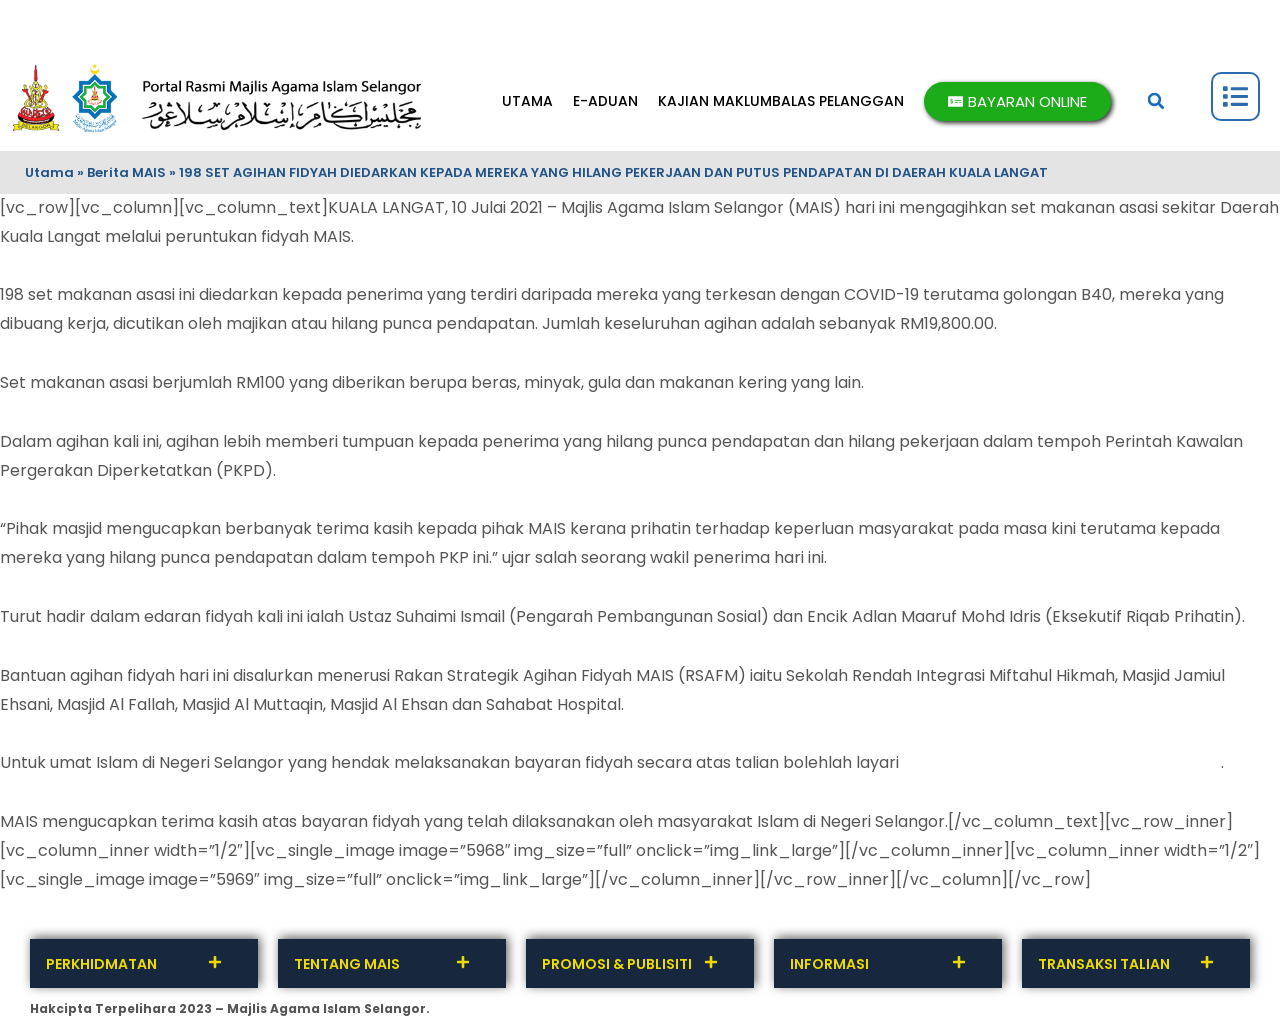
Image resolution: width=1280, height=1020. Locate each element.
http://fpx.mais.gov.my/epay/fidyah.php (1062, 762)
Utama (49, 172)
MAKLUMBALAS (176, 25)
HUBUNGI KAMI (72, 25)
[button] (1156, 101)
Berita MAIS (126, 172)
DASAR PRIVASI (524, 25)
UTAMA (527, 101)
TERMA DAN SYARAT (296, 25)
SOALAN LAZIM (629, 25)
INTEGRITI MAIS (417, 25)
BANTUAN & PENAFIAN (751, 25)
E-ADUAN (605, 101)
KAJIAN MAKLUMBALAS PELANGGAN (781, 101)
